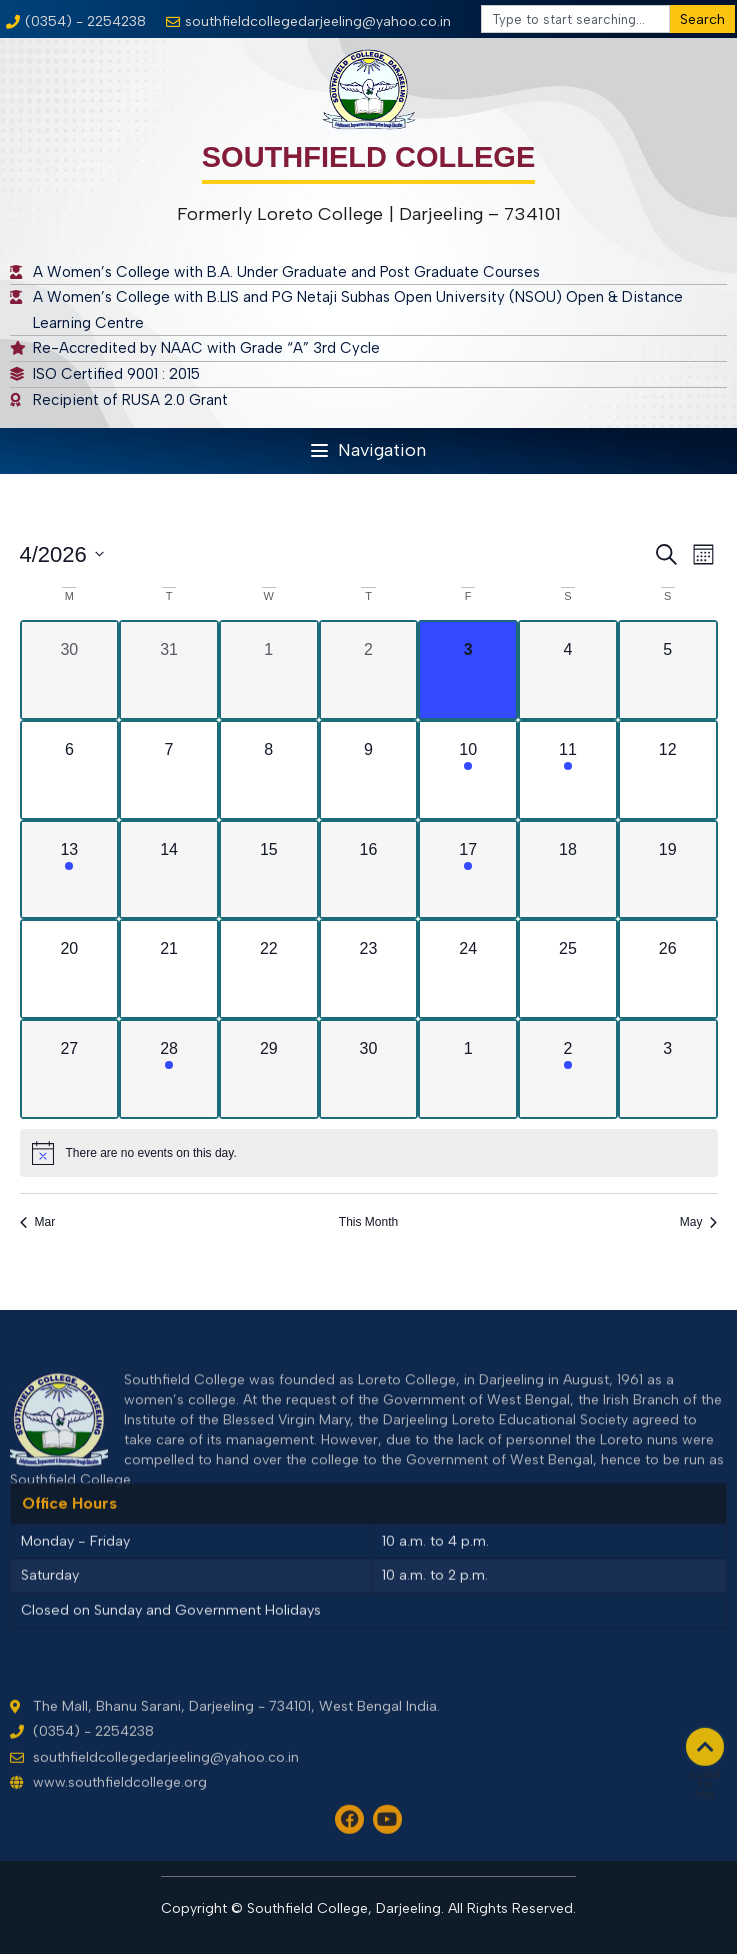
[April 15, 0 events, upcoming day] (269, 870)
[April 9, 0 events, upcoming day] (369, 770)
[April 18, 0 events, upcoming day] (568, 870)
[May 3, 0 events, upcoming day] (668, 1069)
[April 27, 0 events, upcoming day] (70, 1069)
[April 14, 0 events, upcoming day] (169, 870)
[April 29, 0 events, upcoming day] (269, 1069)
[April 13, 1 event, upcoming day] (70, 870)
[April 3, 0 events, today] (468, 670)
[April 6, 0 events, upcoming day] (70, 770)
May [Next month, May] (699, 1222)
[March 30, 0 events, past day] (70, 670)
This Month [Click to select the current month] (368, 1222)
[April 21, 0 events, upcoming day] (169, 969)
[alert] (369, 1153)
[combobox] (575, 19)
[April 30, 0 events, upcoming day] (369, 1069)
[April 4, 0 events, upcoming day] (568, 670)
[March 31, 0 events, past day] (169, 670)
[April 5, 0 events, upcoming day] (668, 670)
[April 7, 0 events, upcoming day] (169, 770)
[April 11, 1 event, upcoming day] (568, 770)
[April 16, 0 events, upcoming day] (369, 870)
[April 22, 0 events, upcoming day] (269, 969)
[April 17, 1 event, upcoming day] (468, 870)
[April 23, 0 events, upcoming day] (369, 969)
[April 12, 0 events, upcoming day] (668, 770)
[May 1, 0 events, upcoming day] (468, 1069)
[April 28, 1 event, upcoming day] (169, 1069)
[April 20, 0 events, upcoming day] (70, 969)
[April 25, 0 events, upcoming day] (568, 969)
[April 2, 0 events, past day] (369, 670)
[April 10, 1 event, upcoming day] (468, 770)
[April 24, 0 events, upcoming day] (468, 969)
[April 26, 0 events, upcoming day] (668, 969)
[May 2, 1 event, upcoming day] (568, 1069)
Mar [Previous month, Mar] (38, 1222)
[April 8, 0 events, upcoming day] (269, 770)
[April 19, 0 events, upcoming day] (668, 870)
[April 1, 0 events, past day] (269, 670)
